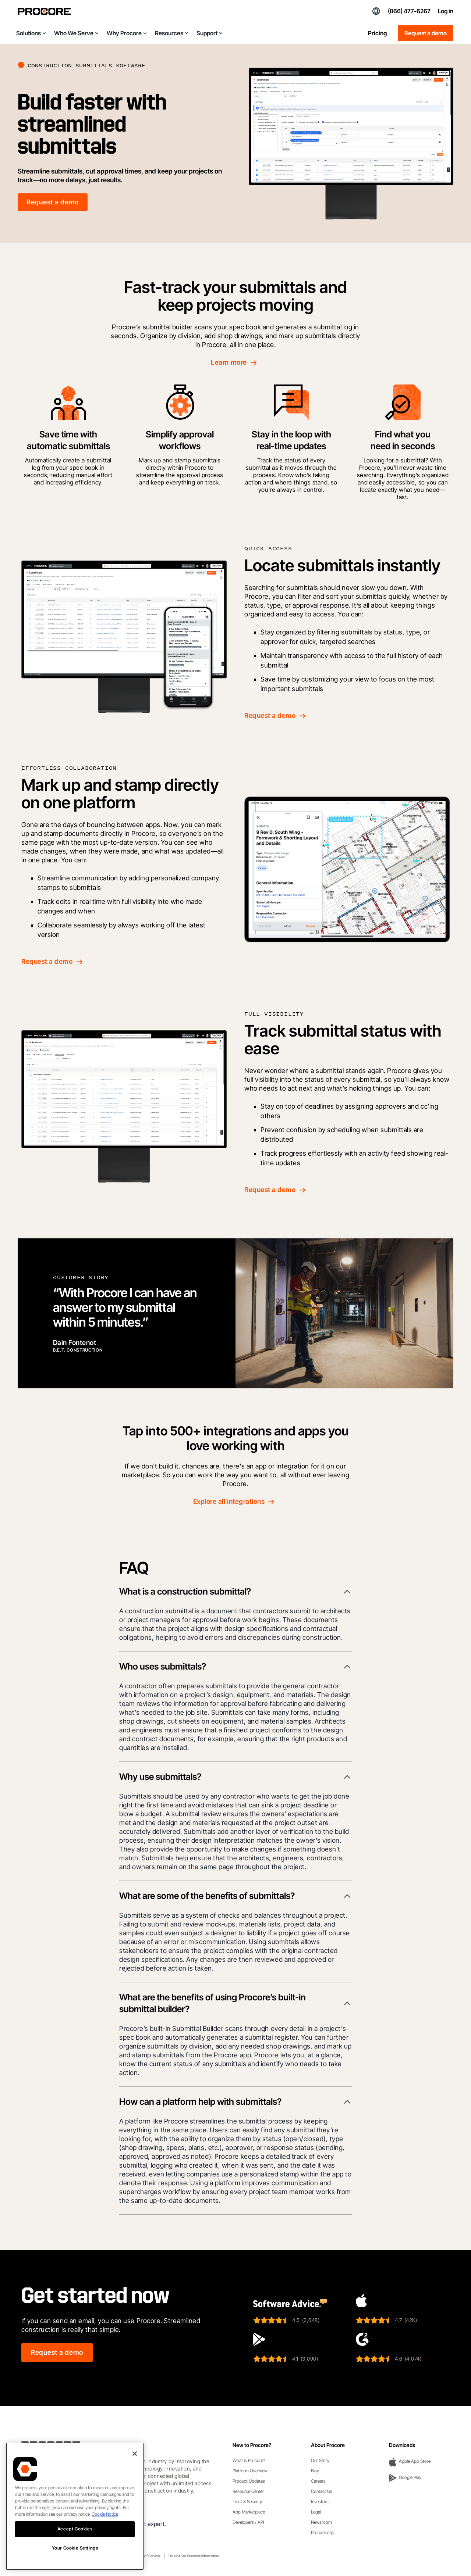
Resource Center (248, 2491)
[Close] (135, 2454)
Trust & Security (247, 2501)
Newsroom (321, 2522)
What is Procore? (249, 2460)
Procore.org (322, 2532)
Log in (445, 11)
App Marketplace (249, 2512)
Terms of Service (147, 2556)
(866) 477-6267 (409, 11)
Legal (316, 2512)
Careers (318, 2481)
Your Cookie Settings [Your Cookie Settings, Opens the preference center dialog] (75, 2548)
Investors (320, 2501)
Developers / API (248, 2522)
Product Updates (249, 2481)
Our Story (320, 2460)
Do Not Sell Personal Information (194, 2556)
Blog (315, 2470)
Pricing (377, 33)
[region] (75, 2506)
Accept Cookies (74, 2529)
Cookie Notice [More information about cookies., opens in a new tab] (105, 2514)
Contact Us (321, 2491)
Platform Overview (250, 2470)
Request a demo (425, 33)
